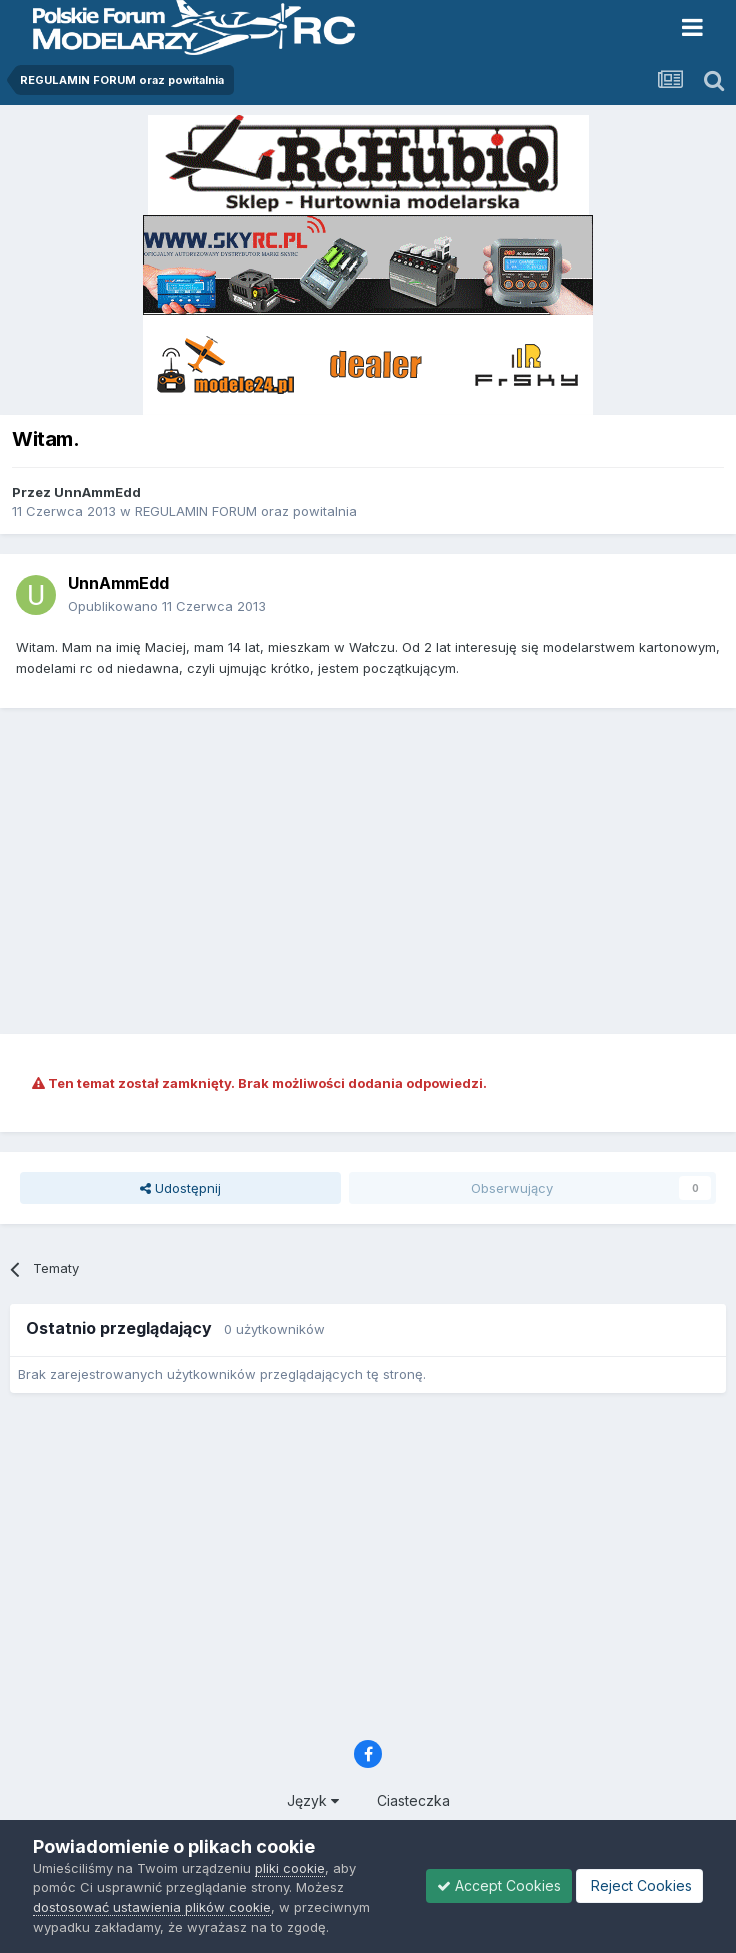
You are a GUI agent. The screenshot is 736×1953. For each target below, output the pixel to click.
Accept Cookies (499, 1885)
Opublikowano (167, 606)
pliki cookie (290, 1868)
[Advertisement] (373, 868)
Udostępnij (180, 1188)
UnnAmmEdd (97, 492)
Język (313, 1800)
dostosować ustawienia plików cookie (152, 1907)
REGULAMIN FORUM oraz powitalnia (246, 511)
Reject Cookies (639, 1885)
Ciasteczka (413, 1800)
